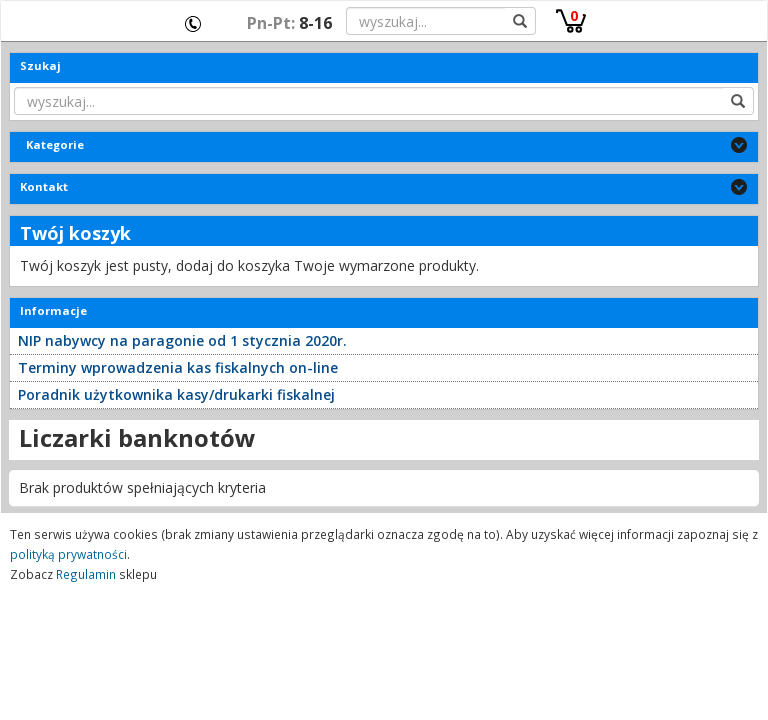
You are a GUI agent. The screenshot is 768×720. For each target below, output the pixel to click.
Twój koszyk (75, 233)
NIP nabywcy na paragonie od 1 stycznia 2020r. (182, 340)
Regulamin (86, 574)
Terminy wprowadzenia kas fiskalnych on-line (178, 367)
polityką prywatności (68, 554)
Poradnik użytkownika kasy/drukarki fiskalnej (176, 394)
